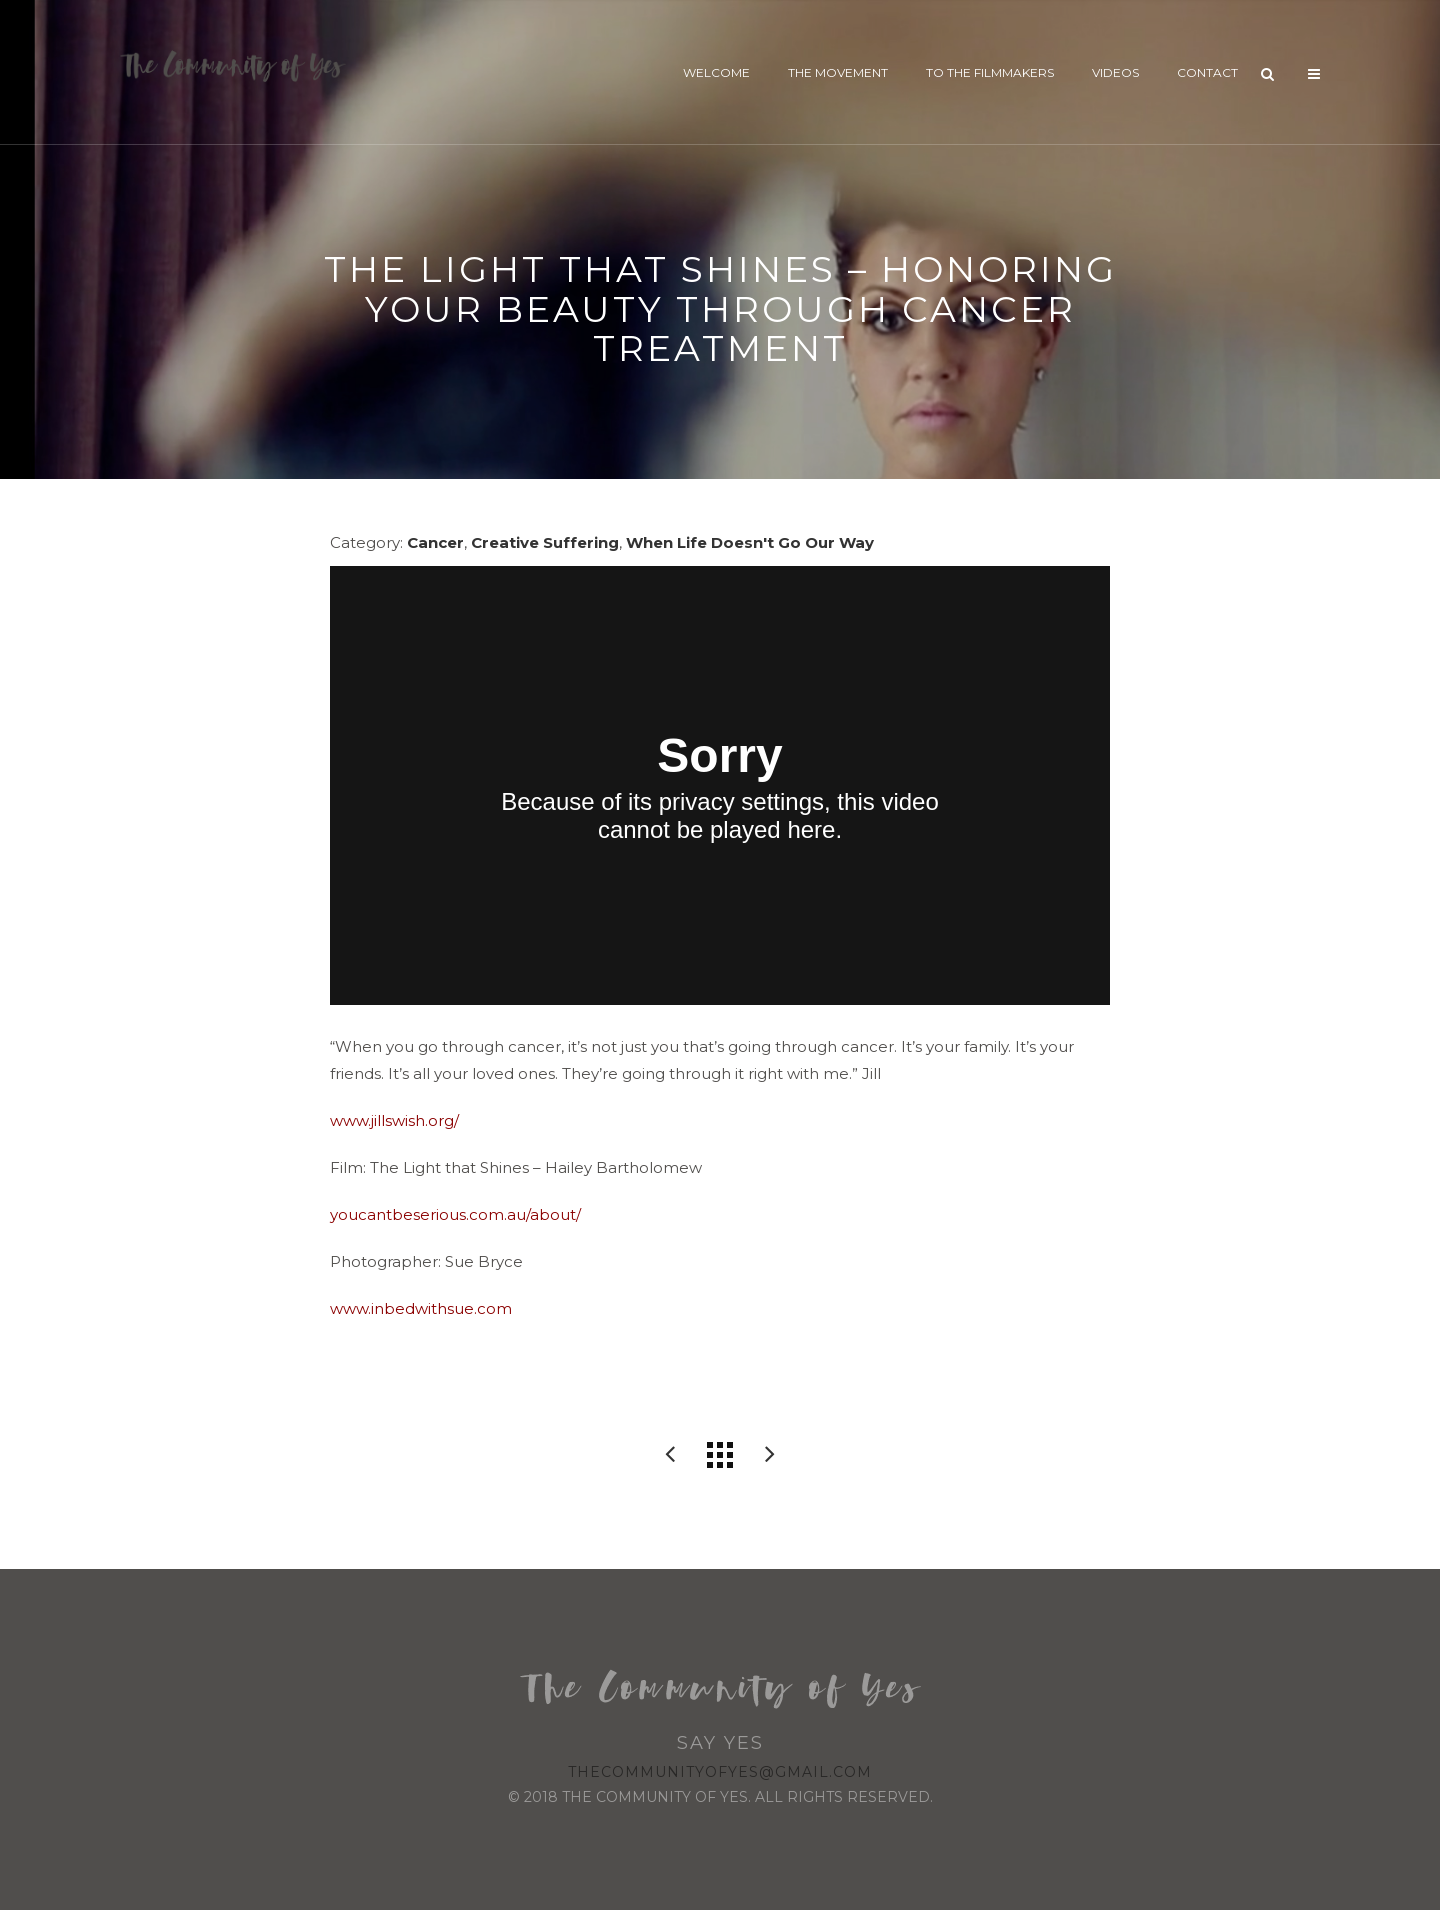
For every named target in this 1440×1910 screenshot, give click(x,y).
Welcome (716, 72)
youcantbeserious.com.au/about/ (455, 1214)
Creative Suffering (545, 542)
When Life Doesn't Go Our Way (750, 542)
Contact (1207, 72)
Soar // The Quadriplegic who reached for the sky (670, 1455)
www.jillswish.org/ (394, 1120)
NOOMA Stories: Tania (770, 1455)
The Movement (838, 72)
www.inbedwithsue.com (421, 1308)
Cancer (435, 542)
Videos (1115, 72)
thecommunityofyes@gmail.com (720, 1772)
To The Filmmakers (990, 72)
